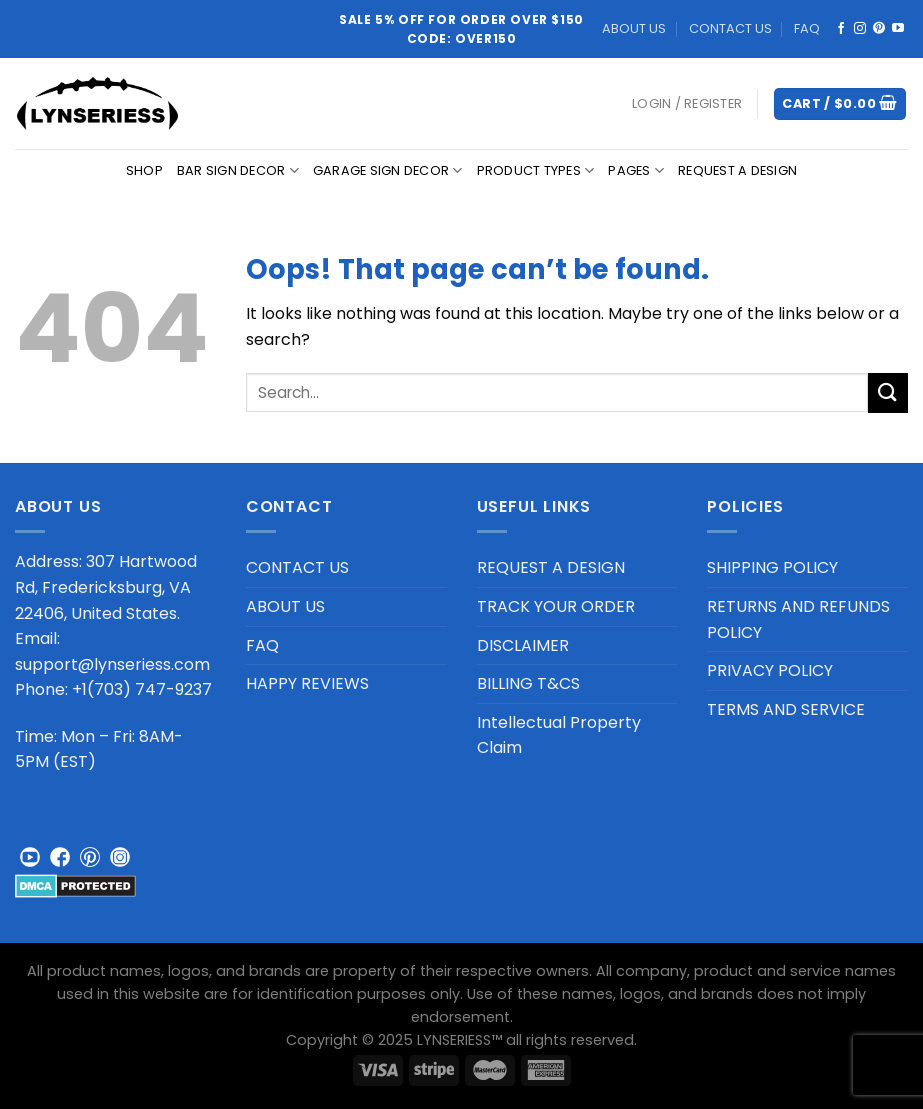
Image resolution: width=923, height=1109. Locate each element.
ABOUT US (634, 28)
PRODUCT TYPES (536, 170)
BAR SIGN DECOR (238, 170)
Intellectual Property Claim (559, 735)
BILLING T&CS (528, 683)
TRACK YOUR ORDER (556, 606)
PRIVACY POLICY (770, 670)
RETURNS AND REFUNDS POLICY (798, 619)
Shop (144, 170)
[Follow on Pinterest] (879, 29)
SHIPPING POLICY (772, 567)
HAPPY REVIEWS (307, 683)
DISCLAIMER (523, 645)
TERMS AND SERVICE (786, 709)
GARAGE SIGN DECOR (388, 170)
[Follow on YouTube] (898, 29)
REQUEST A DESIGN (737, 170)
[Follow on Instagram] (860, 29)
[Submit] (888, 392)
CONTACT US (730, 28)
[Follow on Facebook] (841, 29)
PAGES (636, 170)
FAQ (807, 28)
